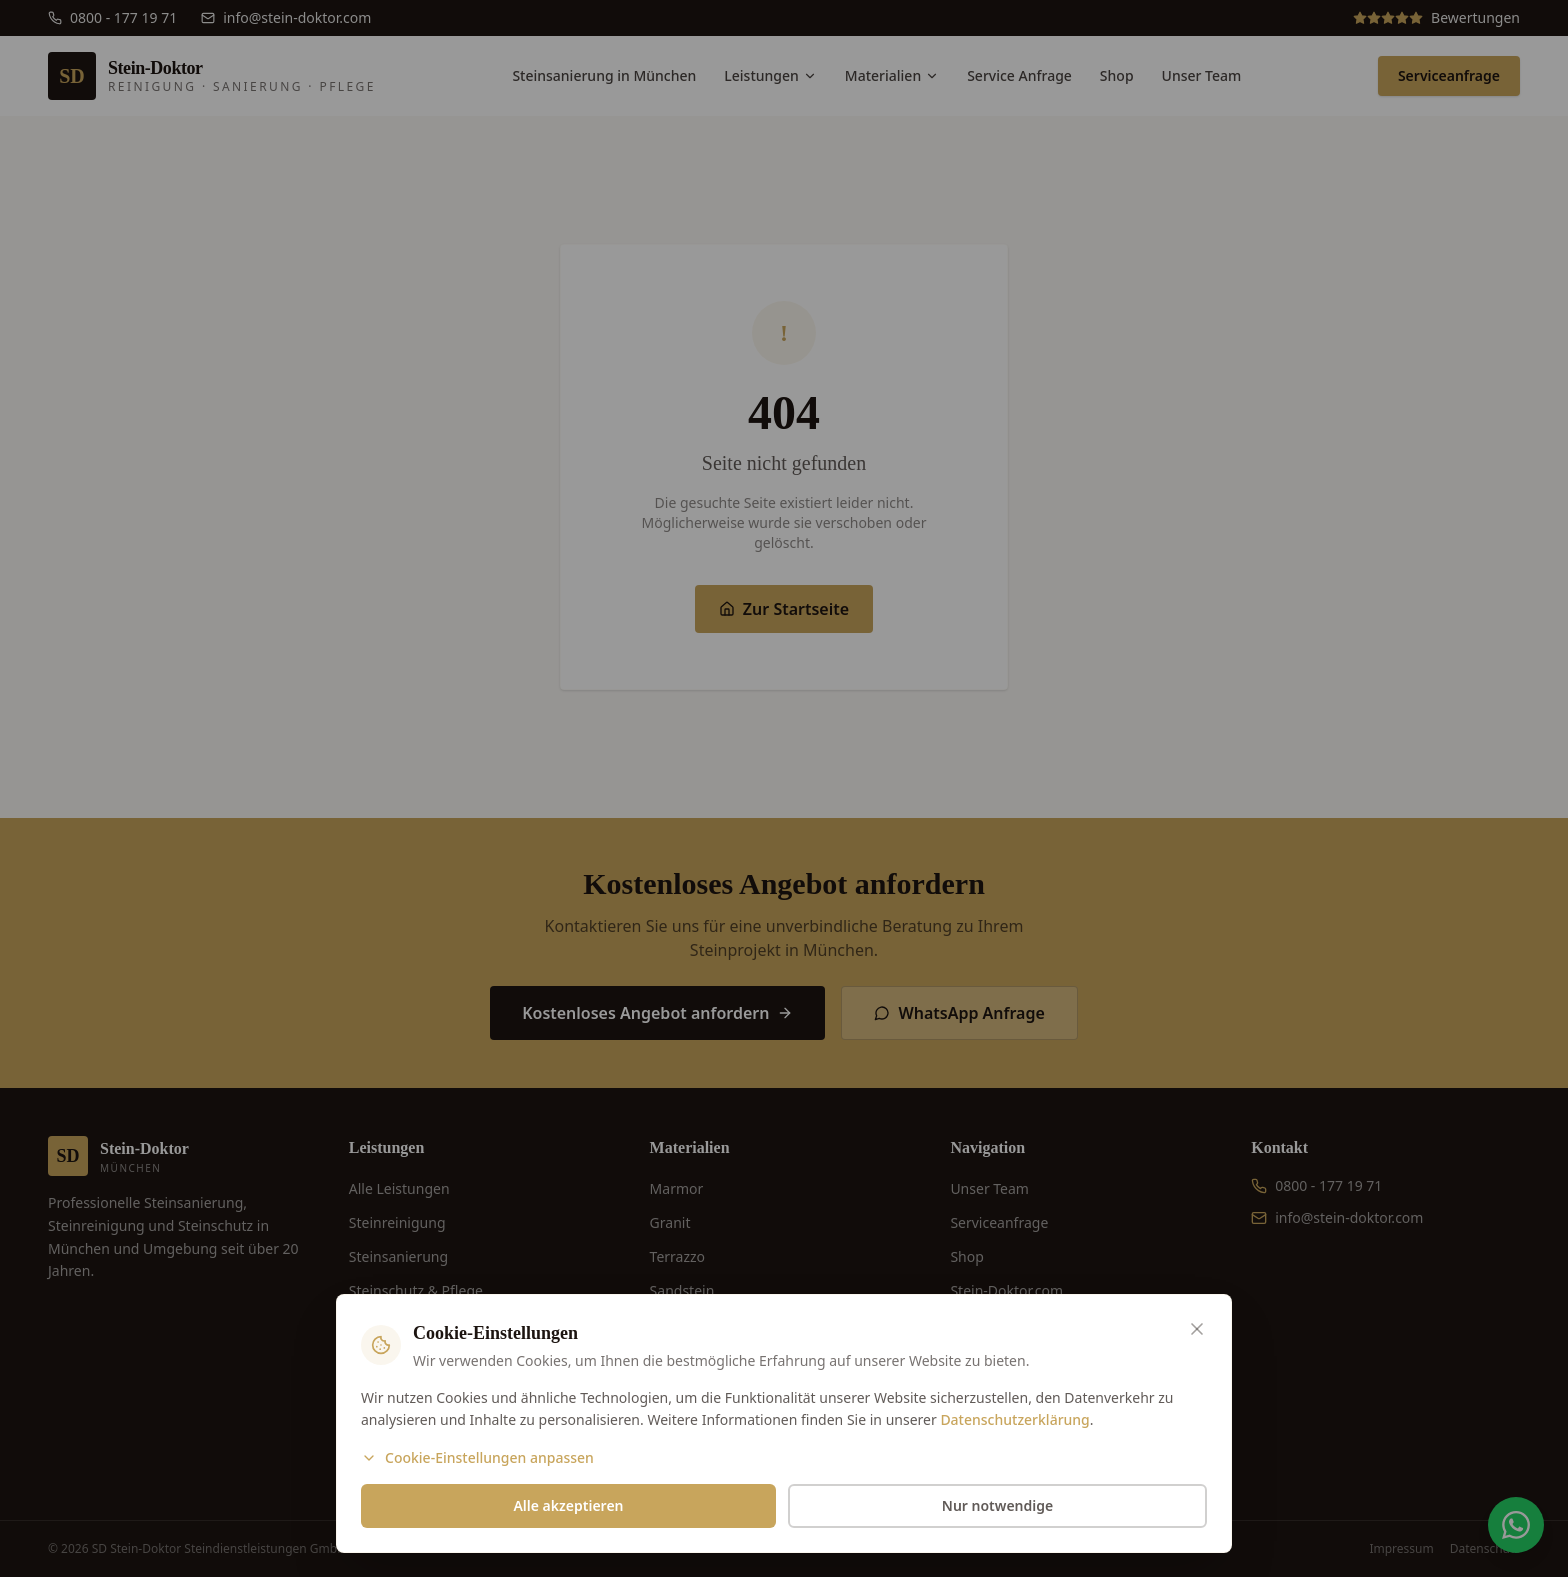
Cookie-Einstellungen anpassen (477, 1457)
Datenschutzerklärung (1014, 1419)
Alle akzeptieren (568, 1505)
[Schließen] (1197, 1329)
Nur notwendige (997, 1505)
